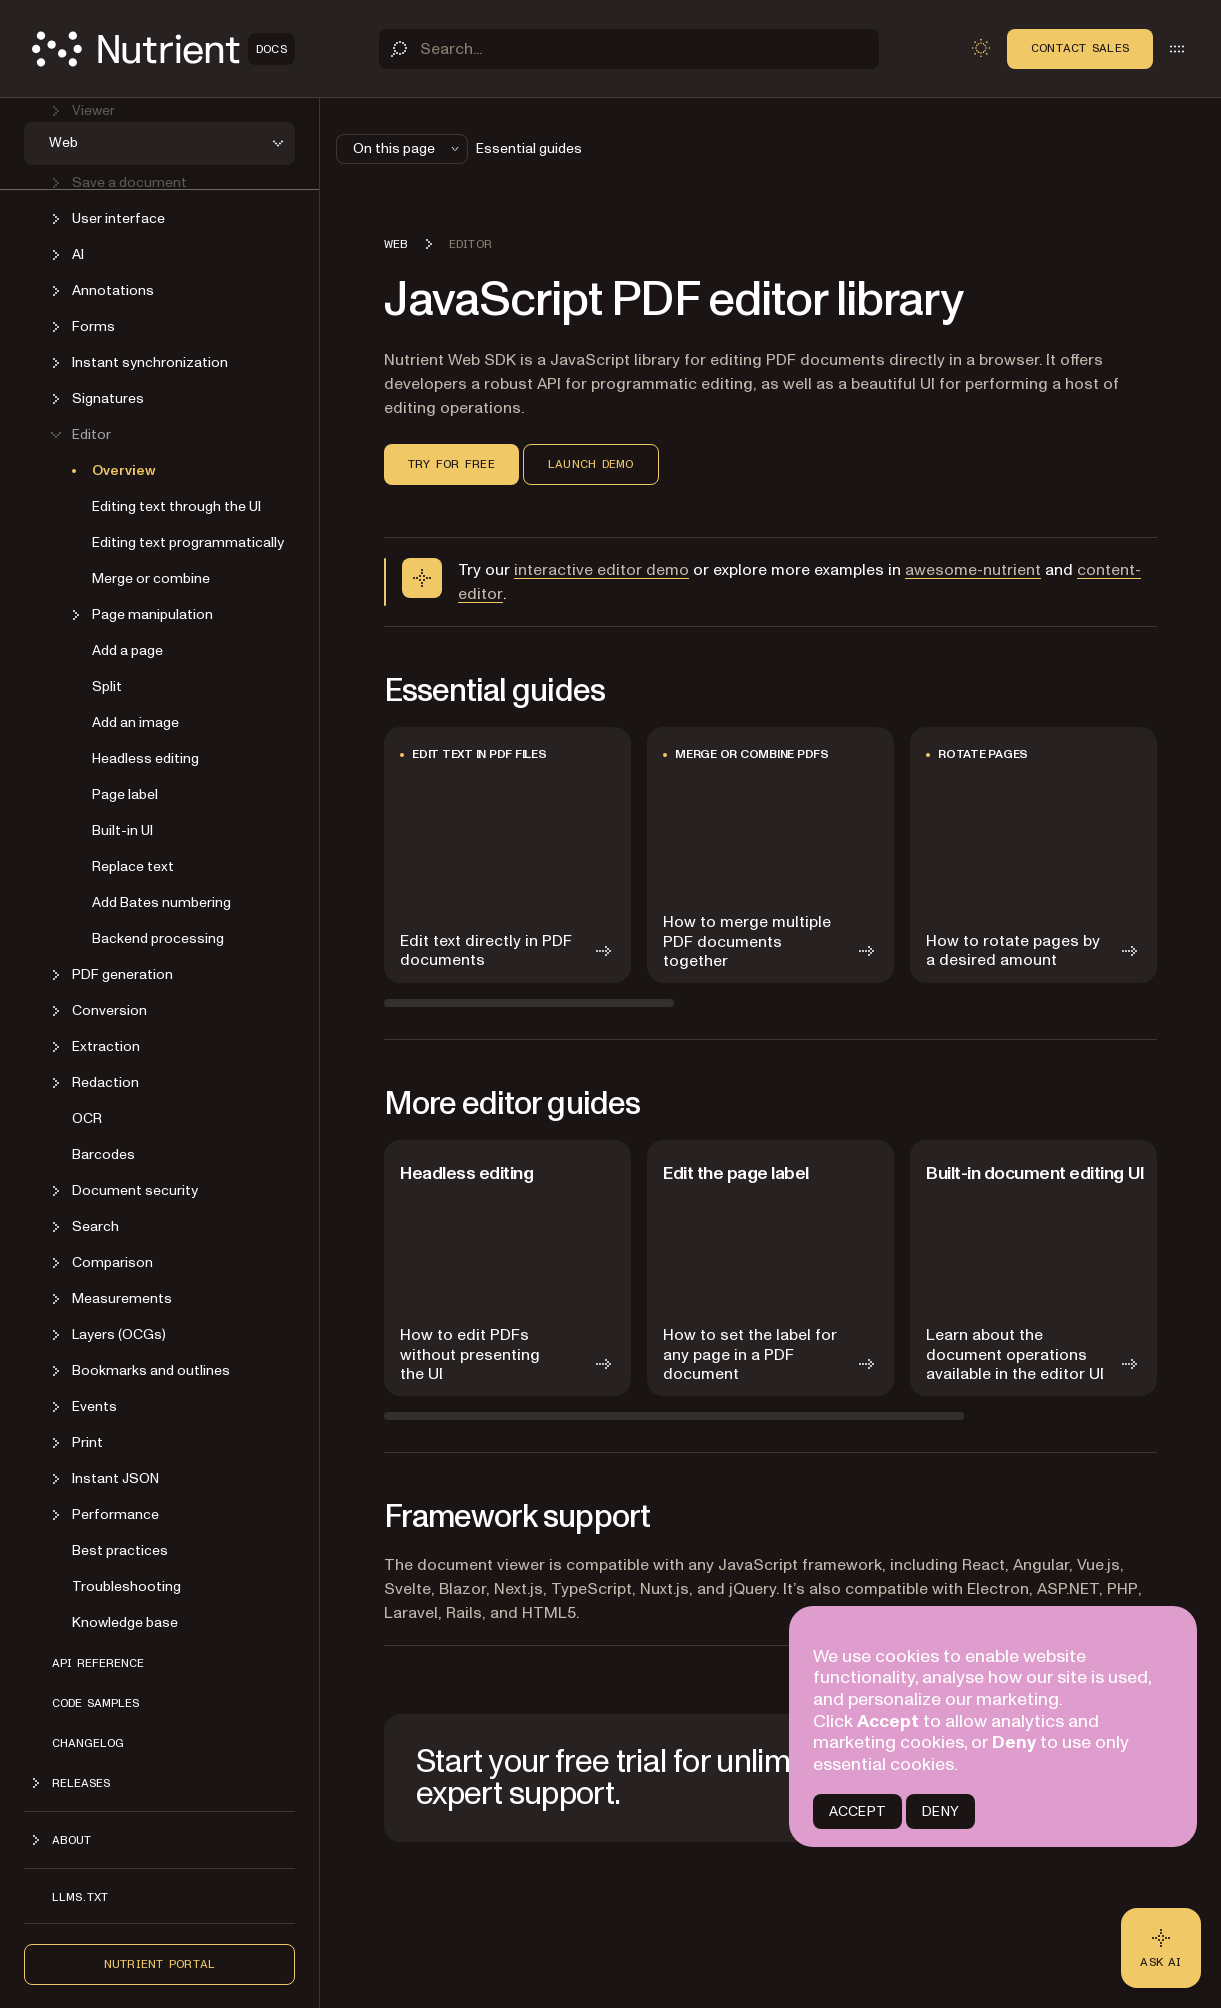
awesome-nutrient (973, 570)
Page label (125, 793)
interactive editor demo (601, 570)
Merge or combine (151, 577)
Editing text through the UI (176, 505)
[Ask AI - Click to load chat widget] (1161, 1948)
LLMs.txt (80, 1896)
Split (107, 685)
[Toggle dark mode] (981, 48)
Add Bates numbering (161, 901)
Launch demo (591, 464)
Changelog (88, 1742)
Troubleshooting (126, 1585)
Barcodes (103, 1153)
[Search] (629, 49)
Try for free (451, 464)
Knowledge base (125, 1621)
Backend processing (158, 937)
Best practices (120, 1549)
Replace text (133, 865)
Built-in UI (122, 829)
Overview (124, 469)
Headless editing (145, 757)
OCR (87, 1117)
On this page (408, 148)
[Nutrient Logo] (163, 49)
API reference (98, 1662)
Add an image (135, 721)
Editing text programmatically (188, 541)
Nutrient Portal (160, 1963)
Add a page (127, 649)
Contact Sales (1080, 48)
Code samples (95, 1702)
